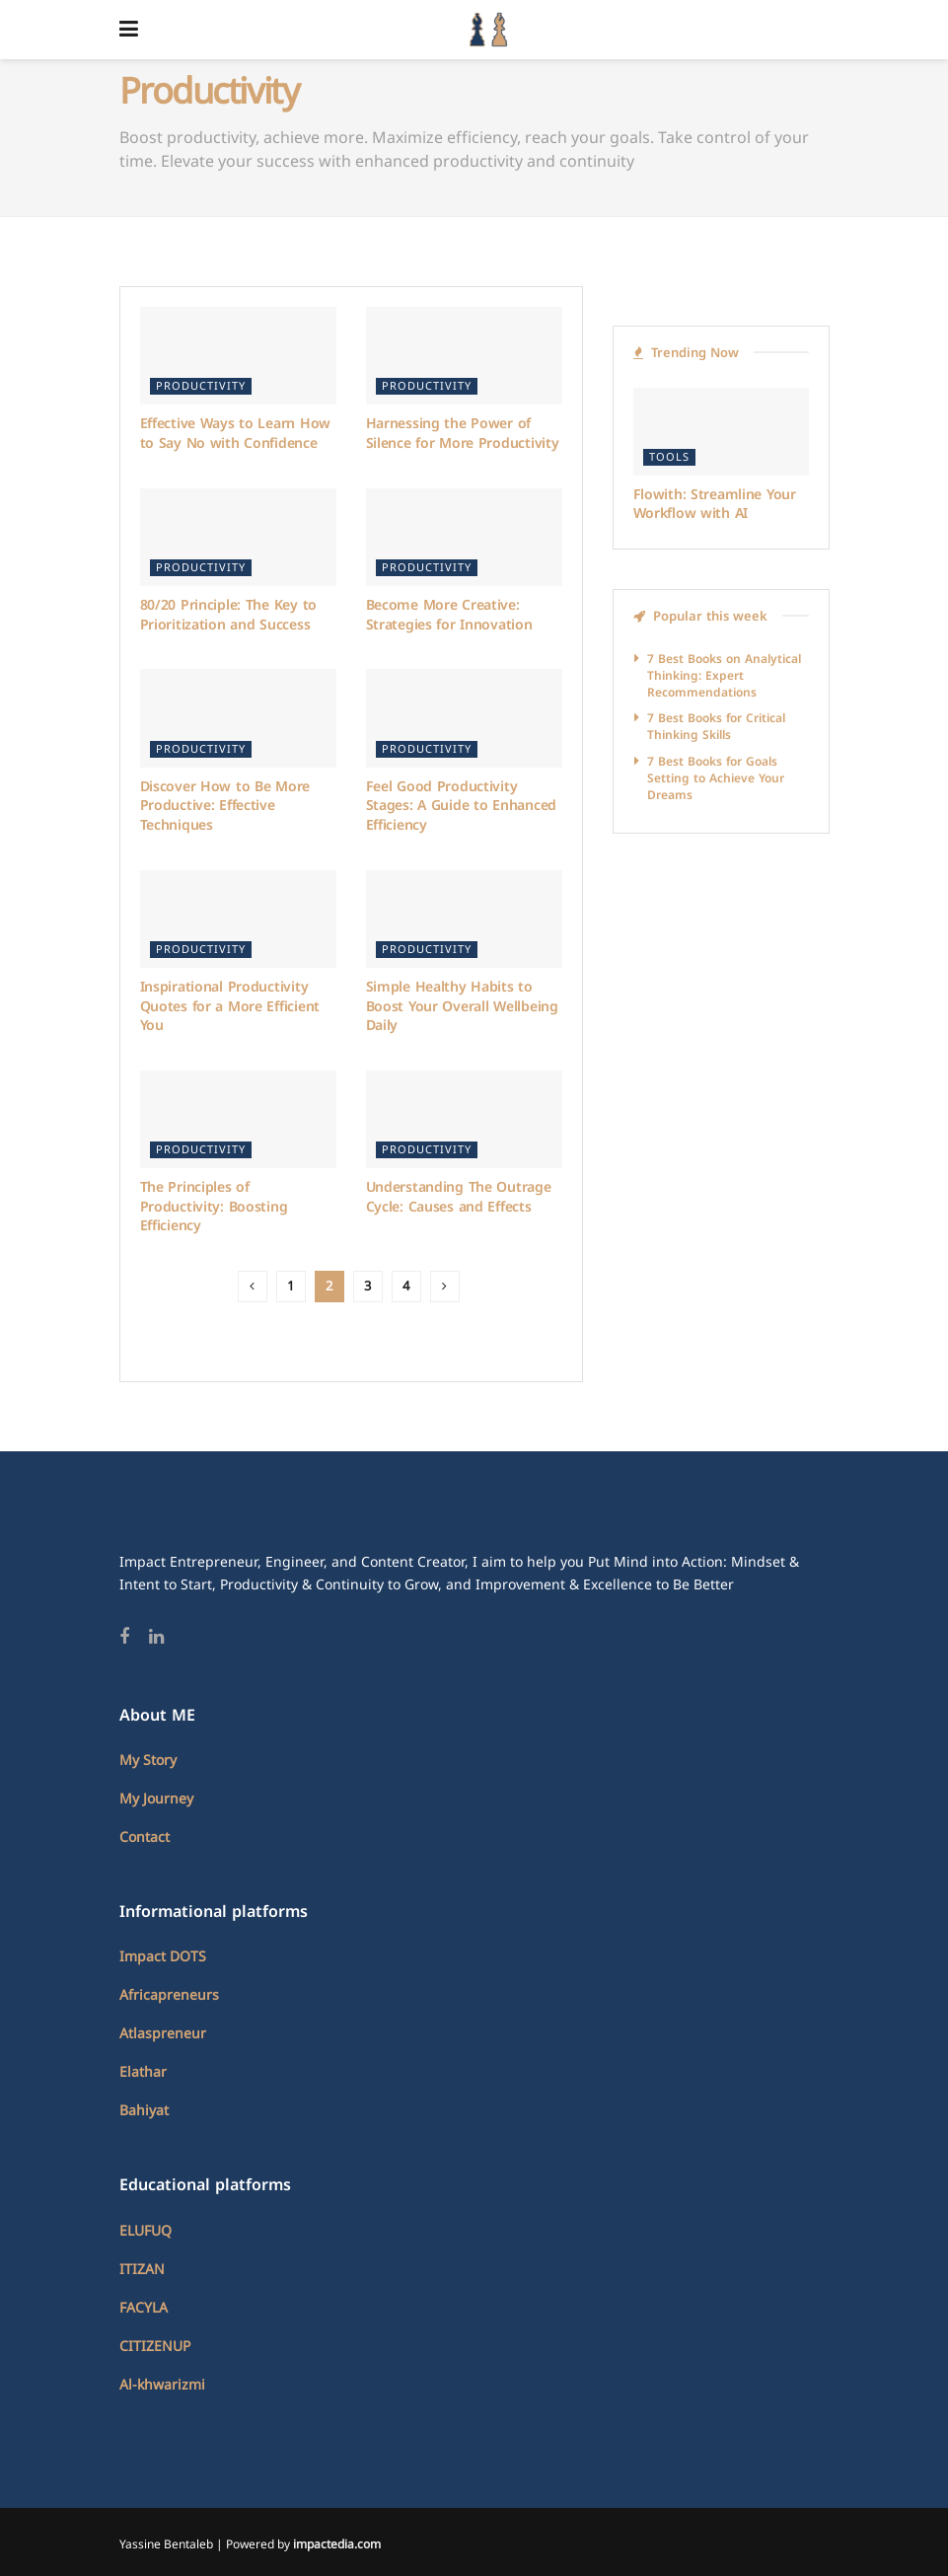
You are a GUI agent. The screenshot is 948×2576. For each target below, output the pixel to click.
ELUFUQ (145, 2231)
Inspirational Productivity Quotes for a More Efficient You (230, 1006)
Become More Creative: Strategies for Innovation (449, 615)
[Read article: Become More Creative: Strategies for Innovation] (464, 537)
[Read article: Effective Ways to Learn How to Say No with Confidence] (238, 356)
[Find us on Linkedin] (156, 1638)
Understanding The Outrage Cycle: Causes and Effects (458, 1197)
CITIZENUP (154, 2346)
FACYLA (143, 2308)
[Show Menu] (128, 29)
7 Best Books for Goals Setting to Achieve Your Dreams (715, 778)
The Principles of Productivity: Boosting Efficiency (214, 1206)
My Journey (156, 1799)
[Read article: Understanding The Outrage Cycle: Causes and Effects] (464, 1119)
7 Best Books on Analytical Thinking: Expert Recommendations (724, 675)
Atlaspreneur (162, 2034)
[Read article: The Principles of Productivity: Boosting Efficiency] (238, 1119)
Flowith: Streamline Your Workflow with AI (714, 504)
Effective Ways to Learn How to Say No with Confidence (235, 433)
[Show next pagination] (445, 1286)
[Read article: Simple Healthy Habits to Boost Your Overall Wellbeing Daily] (464, 919)
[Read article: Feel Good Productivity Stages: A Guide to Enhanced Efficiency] (464, 718)
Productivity (201, 386)
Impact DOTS (162, 1957)
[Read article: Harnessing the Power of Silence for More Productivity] (464, 356)
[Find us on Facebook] (124, 1638)
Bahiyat (144, 2111)
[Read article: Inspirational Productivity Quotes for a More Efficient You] (238, 919)
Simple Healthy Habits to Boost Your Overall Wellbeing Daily (462, 1006)
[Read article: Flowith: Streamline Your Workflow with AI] (721, 432)
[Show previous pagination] (252, 1286)
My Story (148, 1760)
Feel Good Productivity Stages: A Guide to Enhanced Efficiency (461, 806)
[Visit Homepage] (488, 29)
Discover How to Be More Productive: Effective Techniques (225, 806)
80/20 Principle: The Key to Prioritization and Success (228, 615)
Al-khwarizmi (162, 2385)
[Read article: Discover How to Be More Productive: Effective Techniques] (238, 718)
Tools (669, 457)
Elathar (143, 2072)
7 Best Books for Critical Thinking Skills (716, 726)
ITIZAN (142, 2269)
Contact (144, 1837)
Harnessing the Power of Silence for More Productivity (462, 433)
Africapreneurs (169, 1995)
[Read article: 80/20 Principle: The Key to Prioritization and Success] (238, 537)
